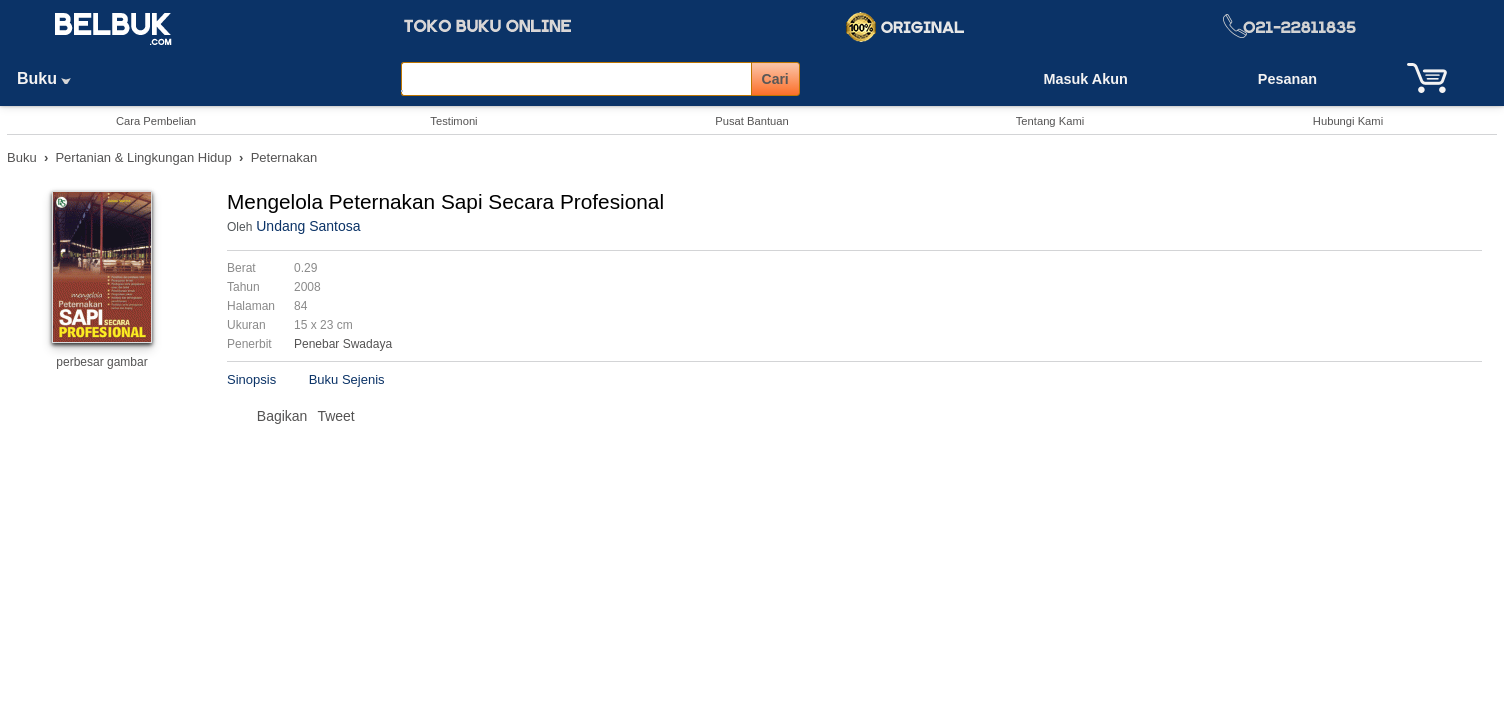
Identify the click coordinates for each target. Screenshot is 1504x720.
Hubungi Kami (1348, 121)
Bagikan (282, 416)
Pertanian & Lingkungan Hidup (143, 157)
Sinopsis (251, 379)
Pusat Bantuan (751, 121)
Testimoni (453, 121)
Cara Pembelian (156, 121)
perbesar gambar (101, 362)
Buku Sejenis (347, 379)
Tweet (335, 416)
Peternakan (284, 157)
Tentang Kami (1050, 121)
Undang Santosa (308, 226)
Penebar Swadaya (343, 344)
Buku (51, 78)
